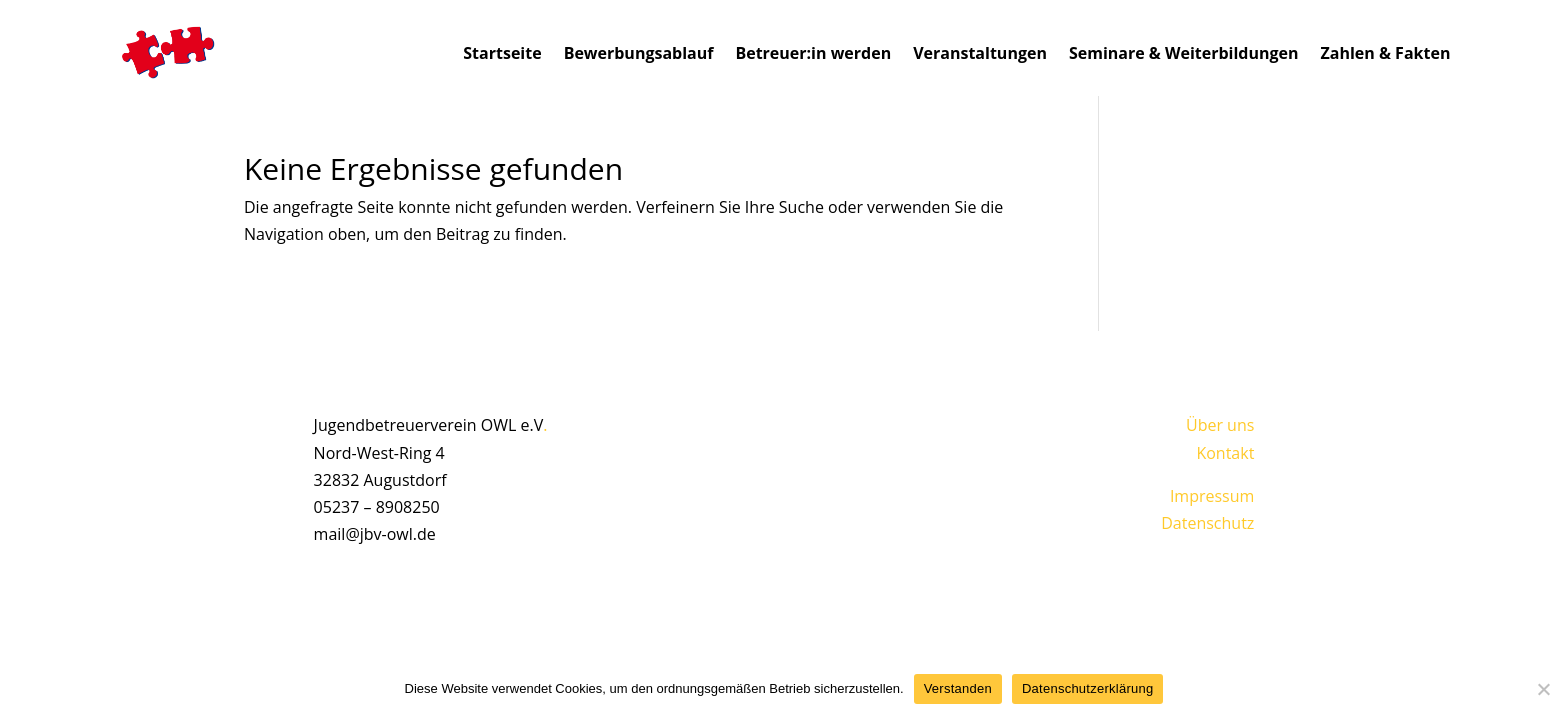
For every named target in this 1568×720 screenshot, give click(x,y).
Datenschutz (1207, 523)
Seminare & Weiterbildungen (1184, 53)
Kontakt (1225, 453)
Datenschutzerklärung (1087, 688)
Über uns (1220, 425)
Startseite (502, 53)
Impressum (1212, 496)
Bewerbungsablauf (639, 53)
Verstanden (958, 688)
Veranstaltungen (980, 53)
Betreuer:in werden (813, 53)
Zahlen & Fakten (1386, 53)
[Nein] (1543, 689)
